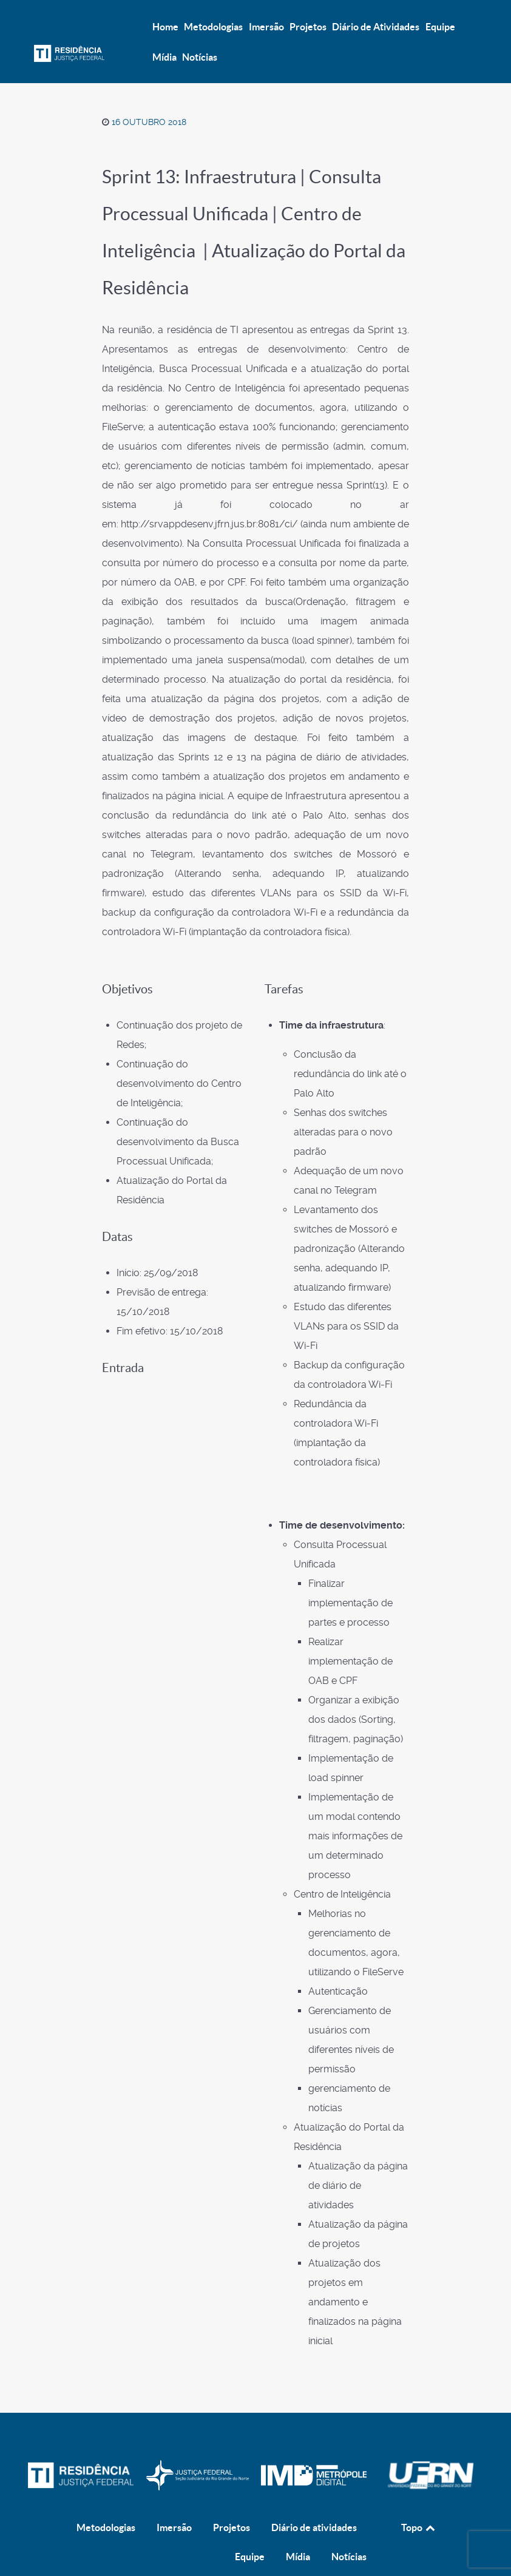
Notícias (349, 2530)
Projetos (231, 2501)
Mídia (298, 2530)
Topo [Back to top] (419, 2501)
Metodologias (105, 2501)
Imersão (174, 2501)
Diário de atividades (314, 2501)
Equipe (250, 2530)
